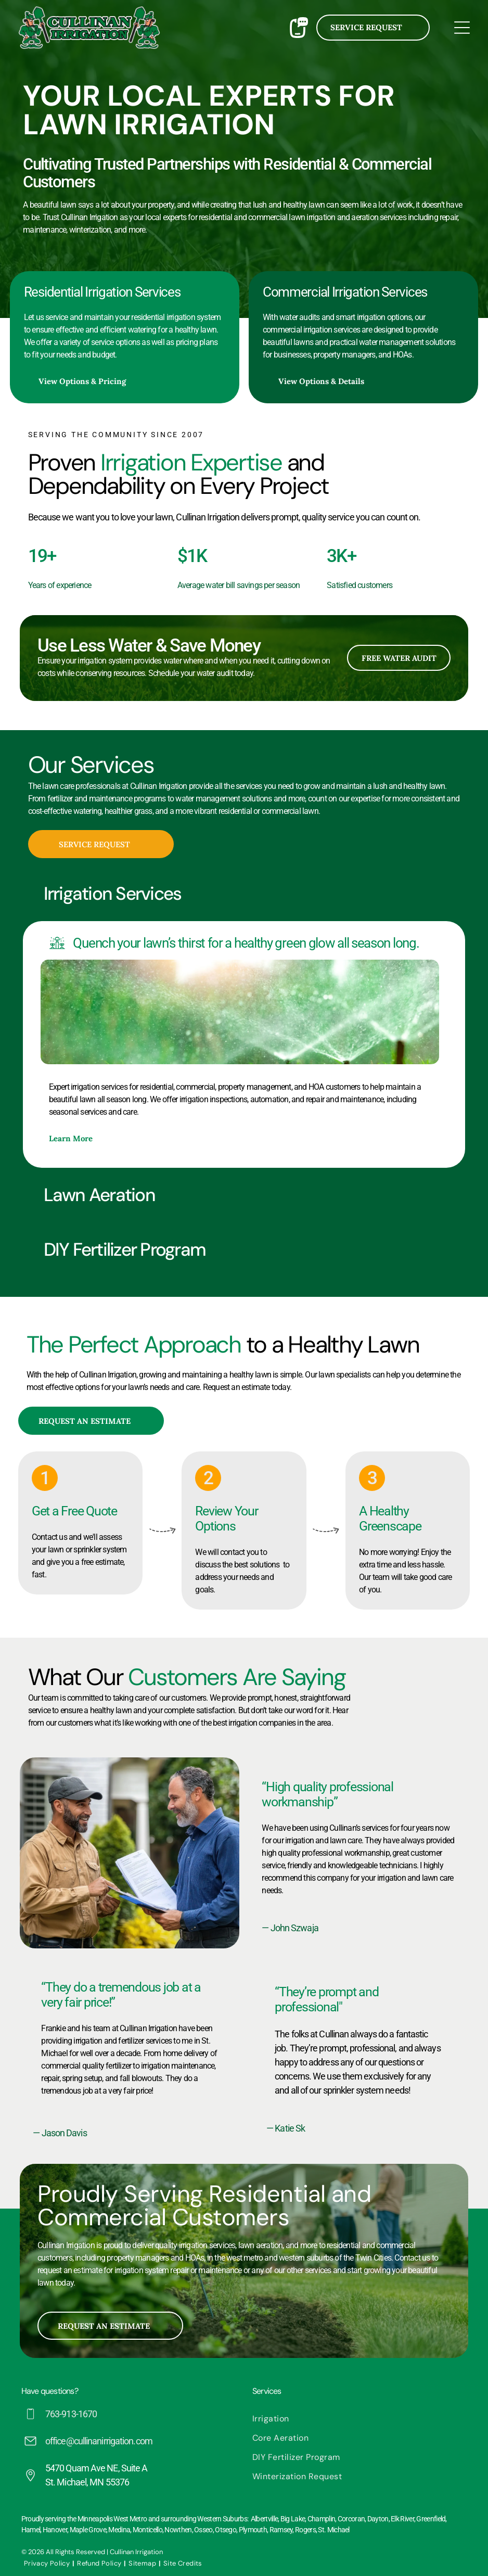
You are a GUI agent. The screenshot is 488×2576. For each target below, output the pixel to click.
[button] (244, 893)
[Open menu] (462, 27)
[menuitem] (359, 2418)
